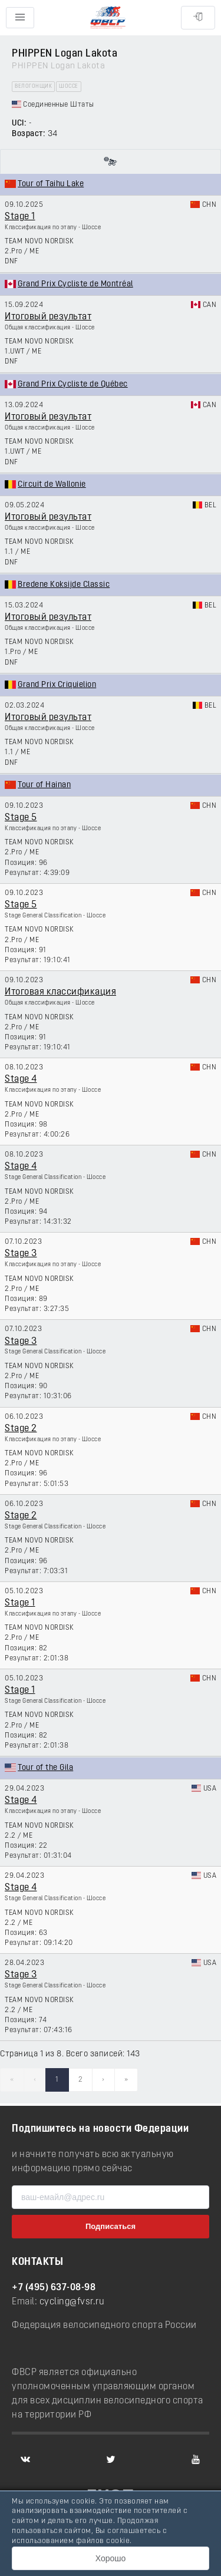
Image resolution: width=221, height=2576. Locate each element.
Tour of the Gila (45, 1767)
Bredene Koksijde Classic (64, 584)
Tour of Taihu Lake (51, 184)
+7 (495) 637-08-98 (53, 2288)
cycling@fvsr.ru (72, 2302)
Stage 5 (21, 818)
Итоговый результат (48, 317)
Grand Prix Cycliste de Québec (73, 384)
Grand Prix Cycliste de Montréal (75, 284)
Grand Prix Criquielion (57, 685)
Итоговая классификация (60, 992)
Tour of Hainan (44, 785)
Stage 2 (21, 1429)
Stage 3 (21, 1254)
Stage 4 (21, 1079)
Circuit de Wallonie (52, 484)
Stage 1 (20, 217)
